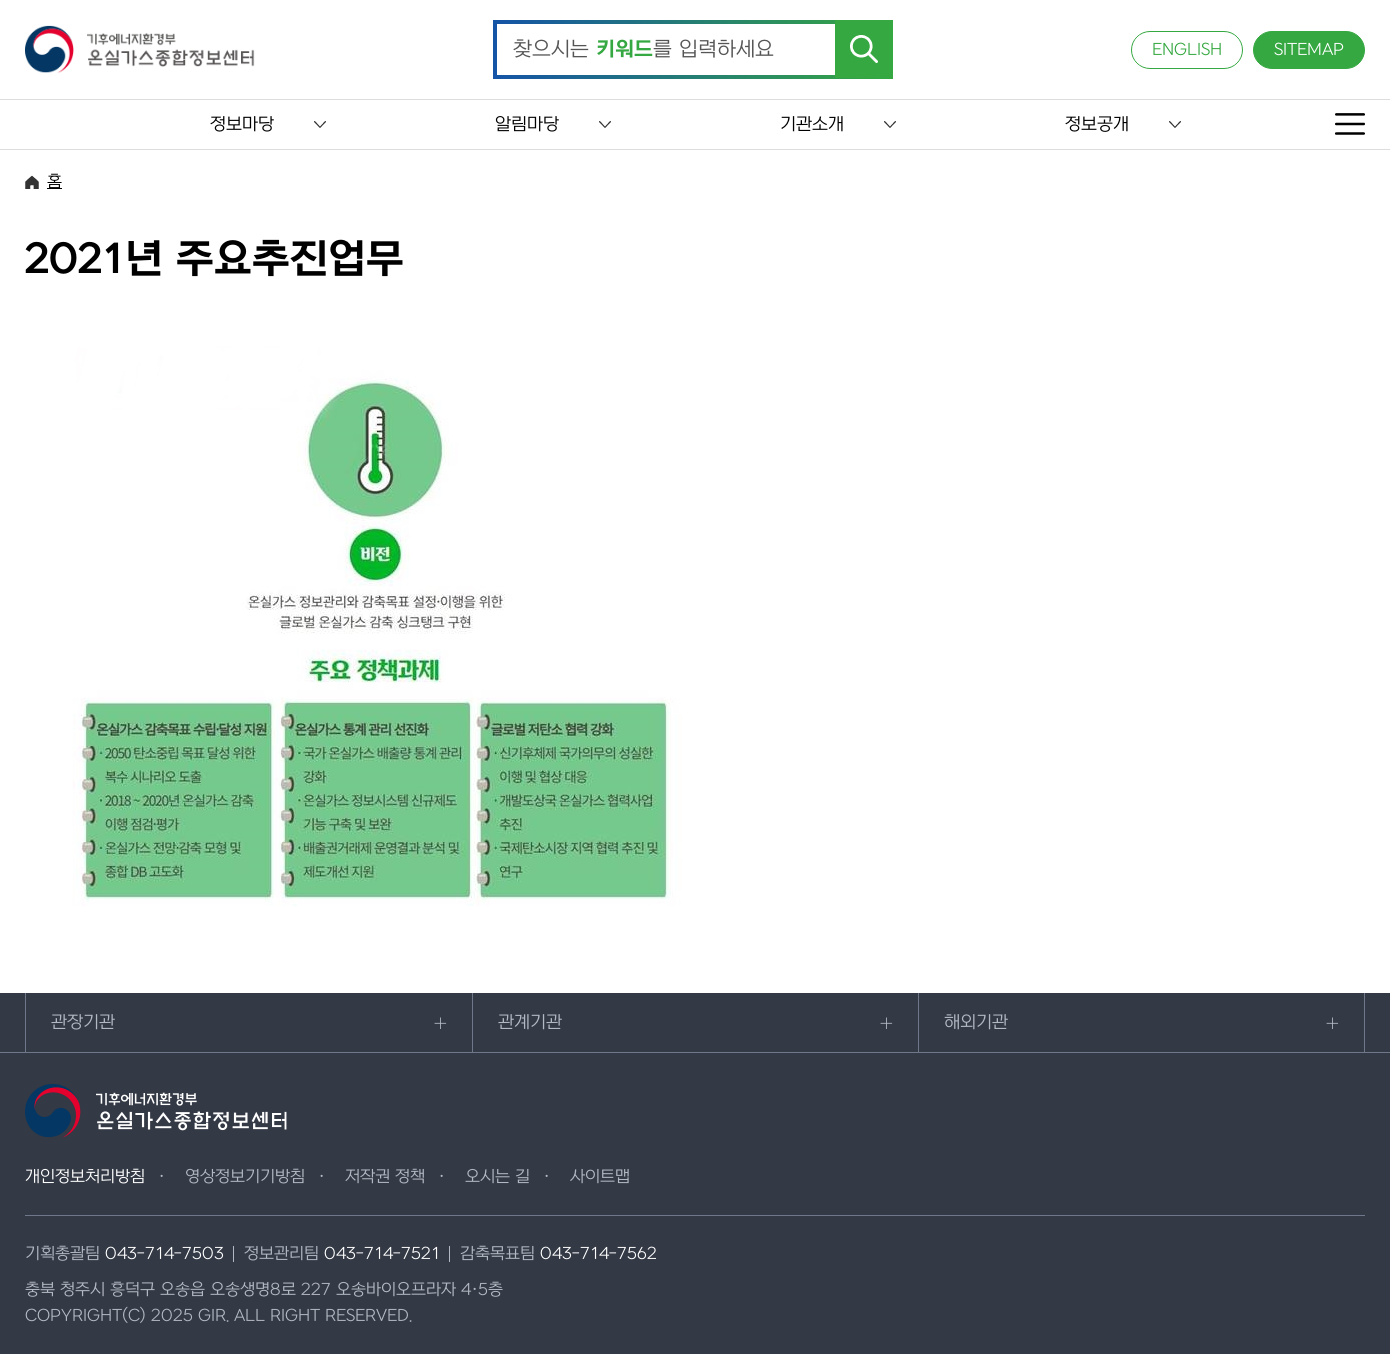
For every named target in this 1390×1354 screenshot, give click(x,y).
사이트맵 (600, 1177)
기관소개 (812, 124)
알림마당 (527, 124)
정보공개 (1097, 124)
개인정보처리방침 (85, 1177)
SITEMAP (1309, 50)
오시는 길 (497, 1177)
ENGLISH (1187, 50)
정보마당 (242, 124)
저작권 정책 (385, 1177)
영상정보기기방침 (245, 1177)
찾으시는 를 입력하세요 (643, 50)
